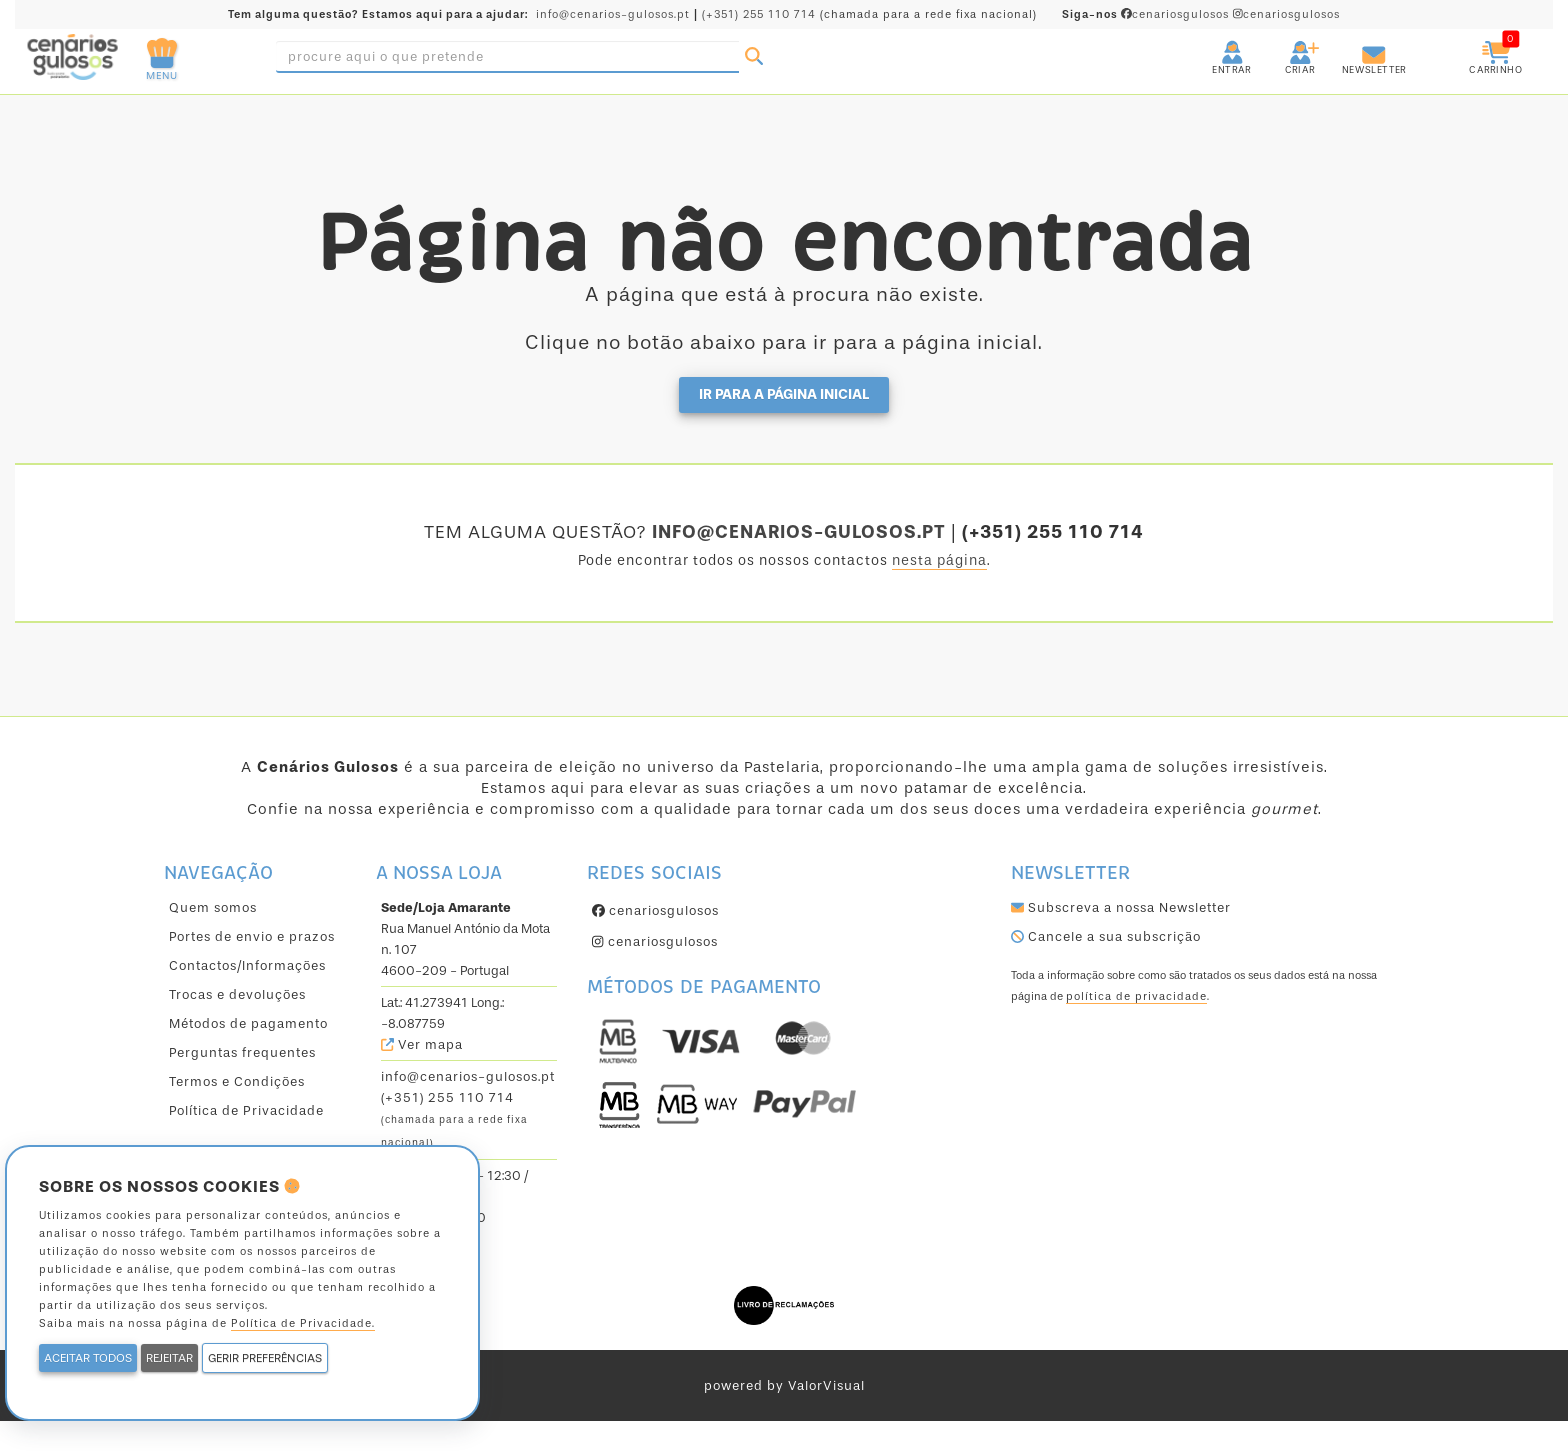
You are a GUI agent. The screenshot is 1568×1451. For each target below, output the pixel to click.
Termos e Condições (237, 1081)
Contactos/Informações (247, 965)
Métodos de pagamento (248, 1023)
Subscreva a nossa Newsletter (1121, 907)
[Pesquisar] (754, 57)
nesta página (939, 560)
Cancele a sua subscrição (1106, 936)
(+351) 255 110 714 (759, 14)
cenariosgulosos (1147, 14)
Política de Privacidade (246, 1110)
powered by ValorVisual (784, 1385)
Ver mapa (422, 1044)
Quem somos (213, 907)
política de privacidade (1136, 996)
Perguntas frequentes (242, 1052)
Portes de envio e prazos (252, 936)
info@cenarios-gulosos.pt (613, 14)
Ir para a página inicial (784, 394)
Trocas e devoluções (237, 994)
